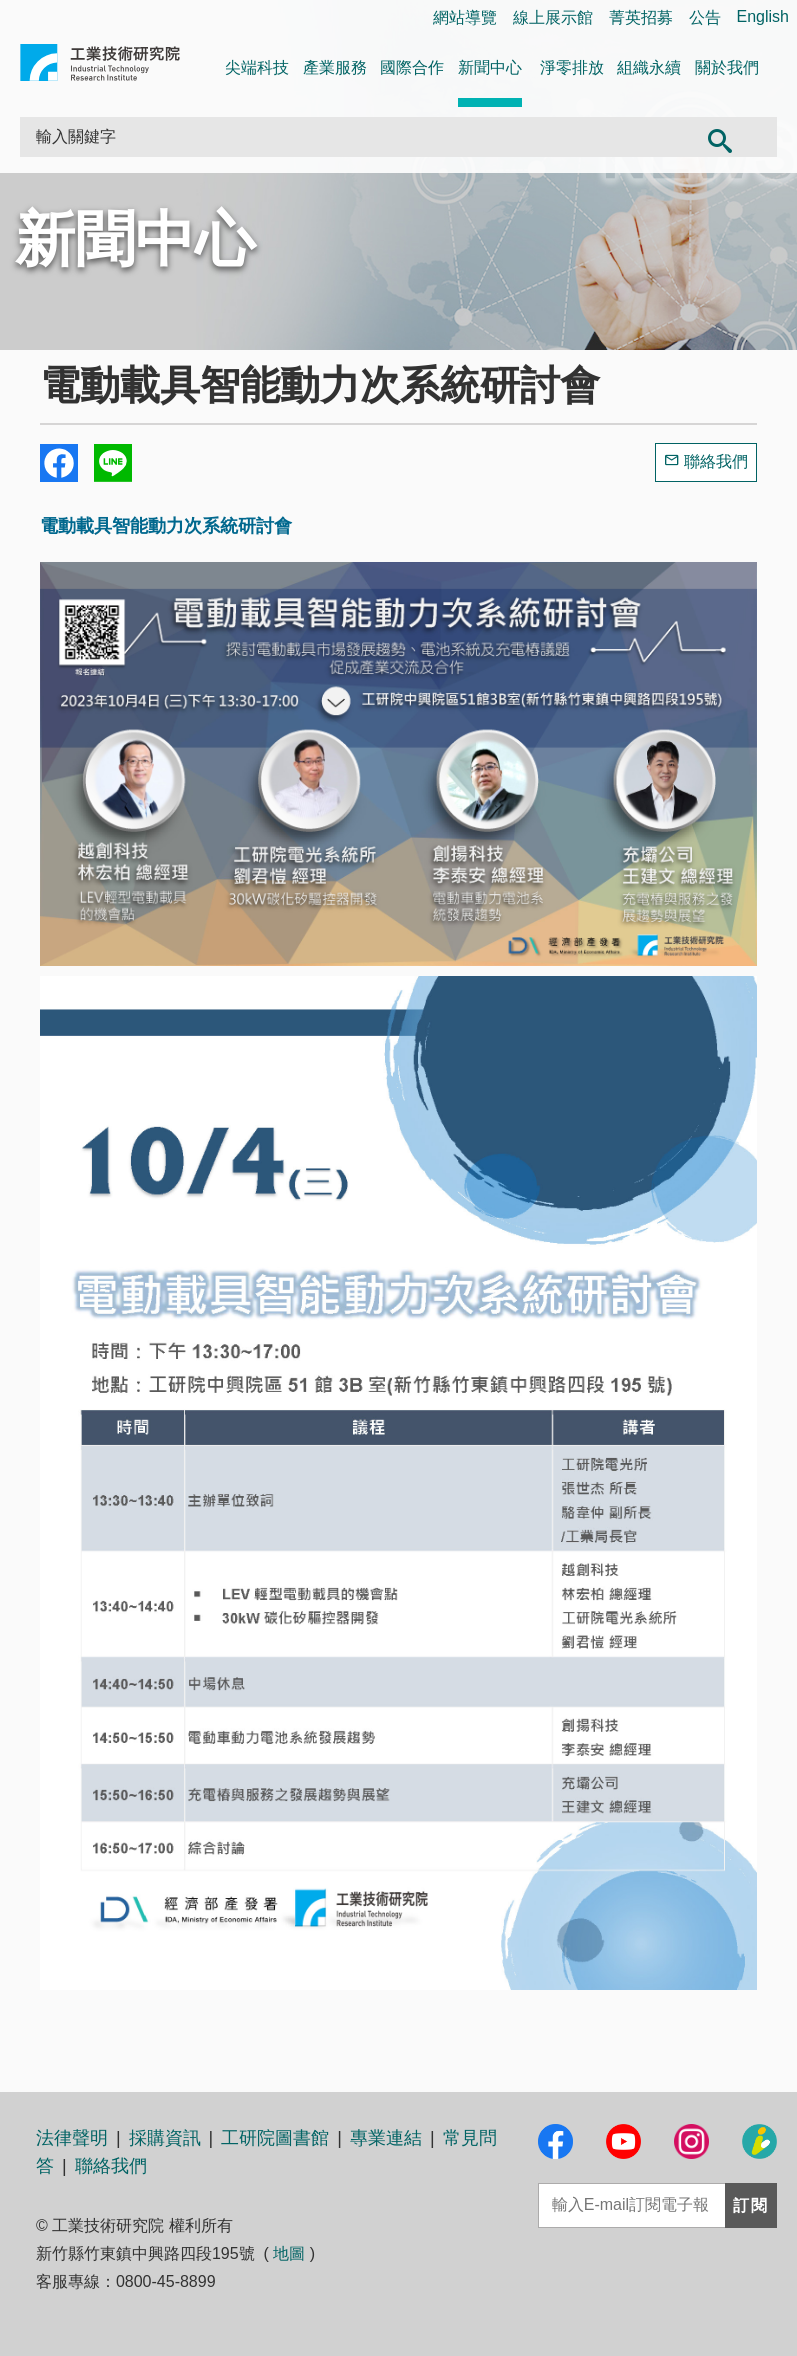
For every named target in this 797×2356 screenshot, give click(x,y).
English (763, 16)
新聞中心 (490, 67)
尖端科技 (257, 67)
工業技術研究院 (100, 66)
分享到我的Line (113, 463)
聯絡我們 (716, 461)
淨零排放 (572, 67)
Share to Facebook (59, 463)
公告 (705, 17)
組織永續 (649, 67)
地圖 (289, 2253)
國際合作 (412, 67)
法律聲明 (72, 2138)
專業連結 (386, 2138)
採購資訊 (165, 2138)
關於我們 (727, 67)
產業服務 (335, 67)
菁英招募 (641, 17)
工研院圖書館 (275, 2138)
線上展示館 (553, 17)
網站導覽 (465, 17)
